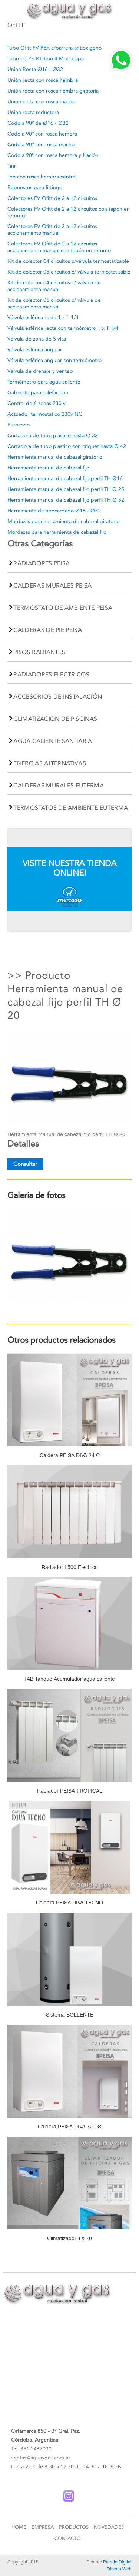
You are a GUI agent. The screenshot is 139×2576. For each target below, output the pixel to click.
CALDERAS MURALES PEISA (52, 585)
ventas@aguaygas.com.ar (40, 2458)
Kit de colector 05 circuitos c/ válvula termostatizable (68, 272)
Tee (11, 166)
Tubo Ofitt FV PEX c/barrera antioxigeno (54, 48)
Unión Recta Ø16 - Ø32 (35, 69)
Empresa (43, 2527)
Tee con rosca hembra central (41, 177)
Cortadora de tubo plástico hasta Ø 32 (52, 435)
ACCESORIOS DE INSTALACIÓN (57, 696)
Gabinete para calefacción (37, 392)
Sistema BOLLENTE (69, 2015)
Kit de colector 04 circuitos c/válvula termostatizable (68, 261)
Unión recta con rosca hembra (42, 80)
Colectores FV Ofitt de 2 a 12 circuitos (52, 198)
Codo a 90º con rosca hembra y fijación (53, 155)
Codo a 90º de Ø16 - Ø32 (38, 123)
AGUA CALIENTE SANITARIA (52, 741)
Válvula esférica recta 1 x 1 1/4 (43, 317)
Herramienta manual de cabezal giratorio (54, 457)
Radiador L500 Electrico (70, 1567)
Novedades (109, 2527)
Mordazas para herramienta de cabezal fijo (56, 532)
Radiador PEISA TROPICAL (69, 1791)
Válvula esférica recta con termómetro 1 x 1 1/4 (62, 328)
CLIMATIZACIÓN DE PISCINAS (55, 718)
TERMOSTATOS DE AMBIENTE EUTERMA (70, 807)
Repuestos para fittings (34, 187)
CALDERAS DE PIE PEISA (47, 629)
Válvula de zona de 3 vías (36, 339)
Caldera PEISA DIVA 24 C (70, 1455)
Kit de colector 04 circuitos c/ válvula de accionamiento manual (54, 286)
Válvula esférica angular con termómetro (54, 360)
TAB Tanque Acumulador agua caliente (69, 1679)
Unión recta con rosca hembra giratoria (53, 91)
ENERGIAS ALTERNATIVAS (49, 763)
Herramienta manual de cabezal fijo (48, 468)
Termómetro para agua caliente (43, 382)
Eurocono (18, 425)
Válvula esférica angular (34, 350)
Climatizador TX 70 (69, 2238)
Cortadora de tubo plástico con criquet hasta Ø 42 (66, 446)
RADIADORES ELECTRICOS (51, 674)
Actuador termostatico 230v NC (44, 414)
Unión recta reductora (33, 112)
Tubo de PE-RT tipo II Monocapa (45, 59)
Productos (74, 2527)
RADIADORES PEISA (41, 563)
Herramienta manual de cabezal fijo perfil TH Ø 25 (65, 489)
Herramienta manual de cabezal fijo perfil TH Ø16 (65, 478)
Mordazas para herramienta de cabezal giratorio (63, 521)
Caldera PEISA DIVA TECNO (69, 1903)
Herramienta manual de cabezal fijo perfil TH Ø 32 (65, 500)
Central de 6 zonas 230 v (36, 403)
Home (18, 2527)
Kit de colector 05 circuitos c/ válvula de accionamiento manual (54, 303)
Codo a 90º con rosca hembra (42, 134)
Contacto (67, 2538)
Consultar (25, 1164)
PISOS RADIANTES (39, 652)
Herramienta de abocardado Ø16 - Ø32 (54, 511)
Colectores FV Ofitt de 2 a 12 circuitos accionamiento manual (52, 229)
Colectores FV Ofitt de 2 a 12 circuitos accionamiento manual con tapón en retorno (59, 247)
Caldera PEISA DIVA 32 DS (69, 2127)
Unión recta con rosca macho (41, 101)
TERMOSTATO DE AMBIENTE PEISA (62, 607)
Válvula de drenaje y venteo (40, 371)
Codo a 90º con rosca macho (41, 144)
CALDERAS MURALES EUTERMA (58, 785)
